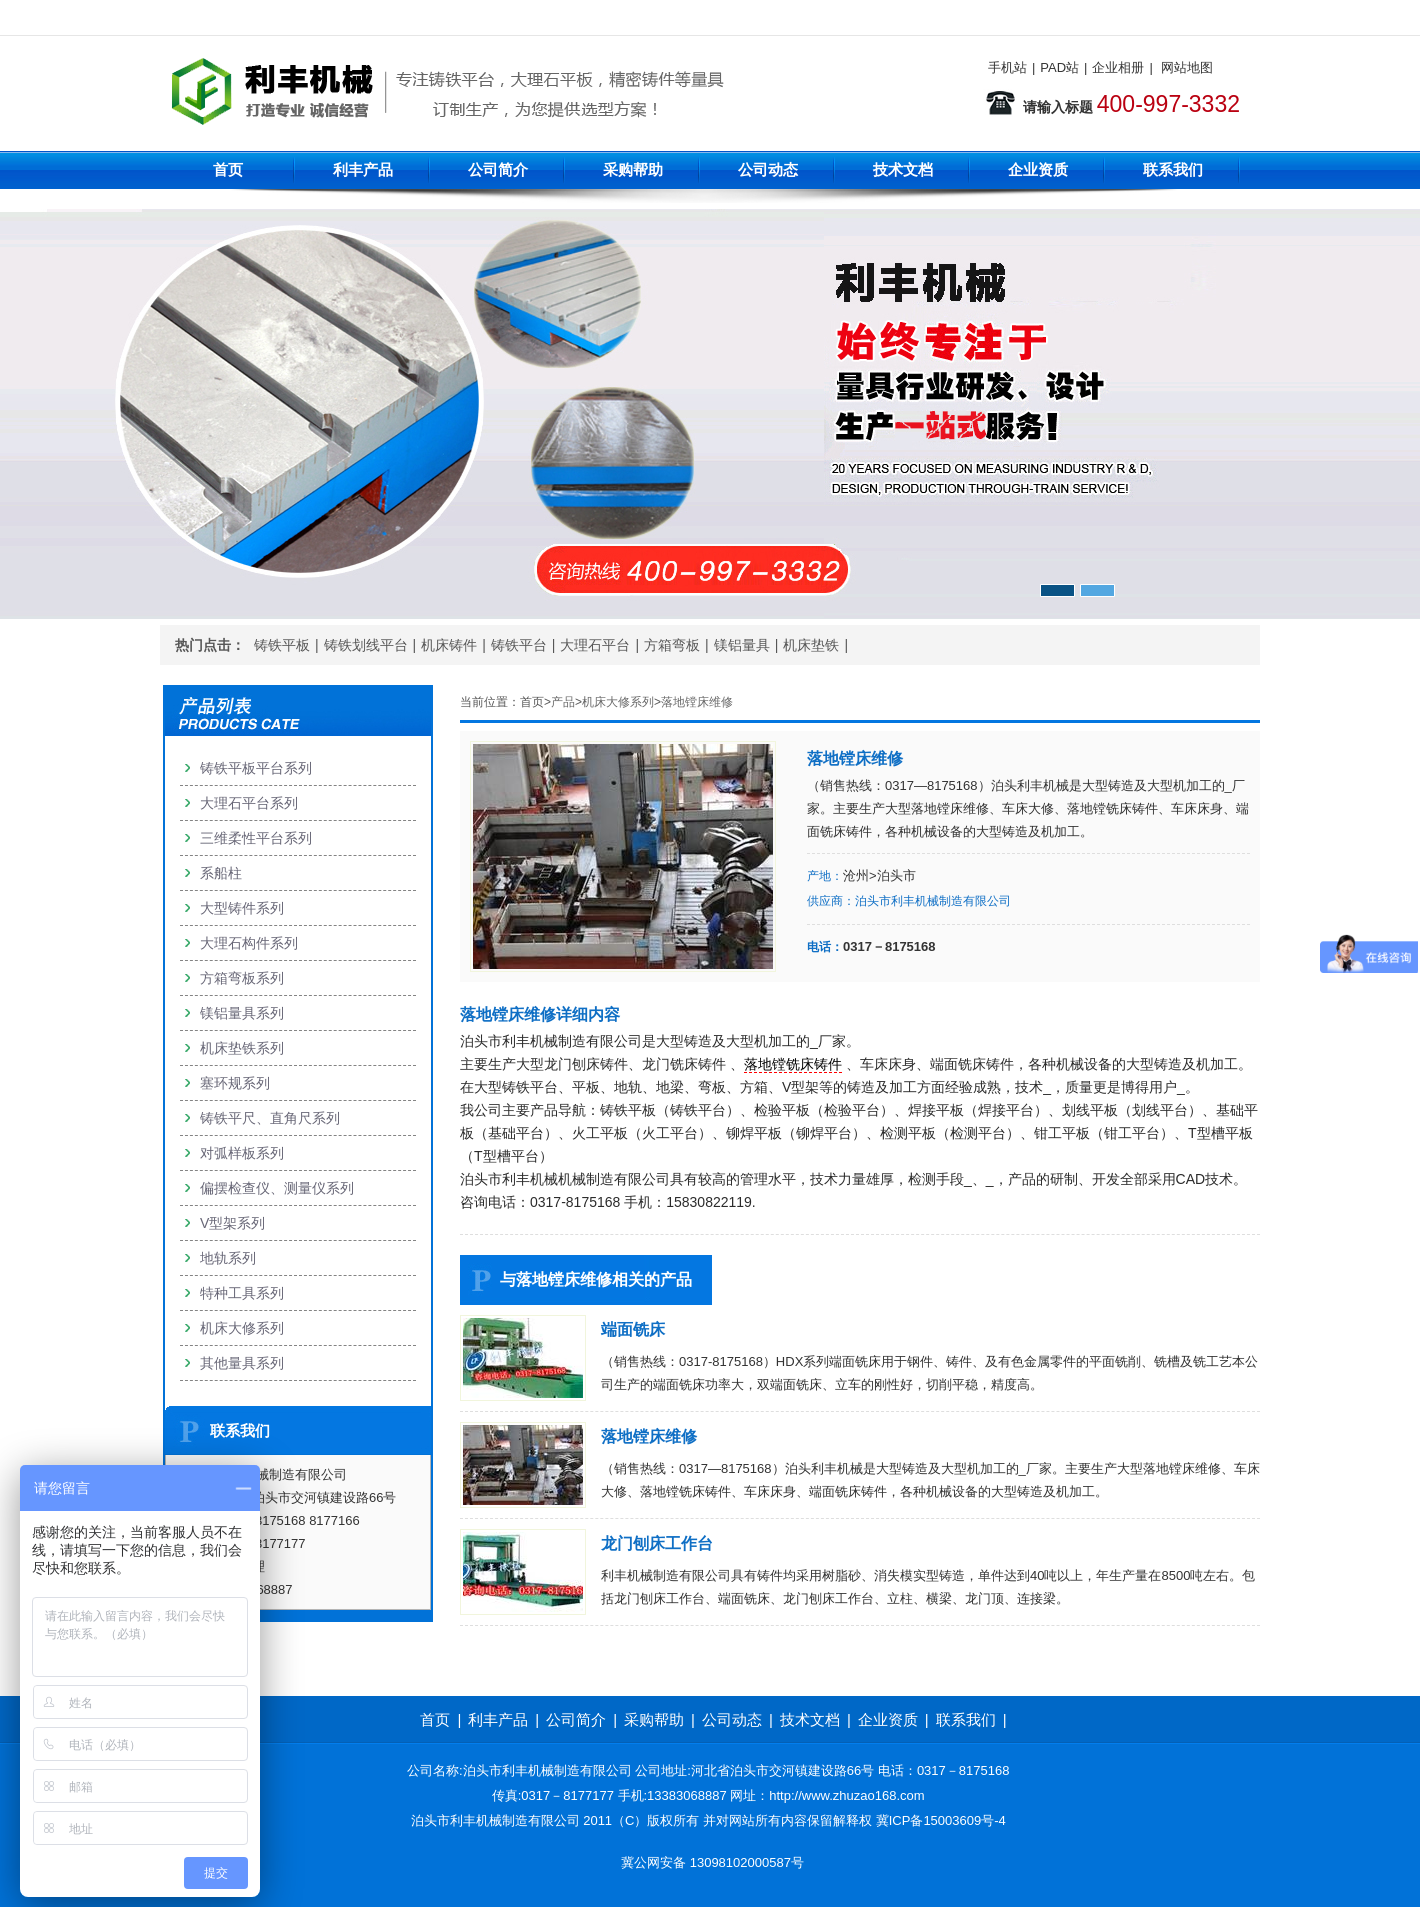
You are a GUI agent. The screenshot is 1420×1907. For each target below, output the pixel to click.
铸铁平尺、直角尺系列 (270, 1118)
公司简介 (498, 169)
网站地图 (1187, 67)
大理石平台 (595, 645)
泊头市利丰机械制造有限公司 (933, 901)
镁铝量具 (742, 645)
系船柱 (221, 873)
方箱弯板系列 (242, 978)
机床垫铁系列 (242, 1048)
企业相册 (1118, 67)
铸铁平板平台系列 (256, 768)
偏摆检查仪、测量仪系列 (277, 1188)
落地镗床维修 (697, 702)
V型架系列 (232, 1223)
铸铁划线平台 (366, 645)
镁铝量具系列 (242, 1013)
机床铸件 (449, 645)
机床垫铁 (811, 645)
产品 (563, 702)
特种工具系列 (242, 1293)
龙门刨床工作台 (657, 1543)
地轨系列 (228, 1258)
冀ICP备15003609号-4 (941, 1820)
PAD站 (1059, 67)
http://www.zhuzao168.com (846, 1795)
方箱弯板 (672, 645)
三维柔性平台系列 (256, 838)
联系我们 (1173, 169)
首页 (228, 169)
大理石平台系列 (249, 803)
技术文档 (903, 169)
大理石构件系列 (249, 943)
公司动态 (768, 169)
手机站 (1007, 67)
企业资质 (1038, 169)
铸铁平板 (282, 645)
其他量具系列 (242, 1363)
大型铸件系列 (242, 908)
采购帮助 (633, 169)
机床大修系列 (618, 702)
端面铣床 (633, 1329)
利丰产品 (363, 169)
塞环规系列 (235, 1083)
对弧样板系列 (242, 1153)
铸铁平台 (519, 645)
